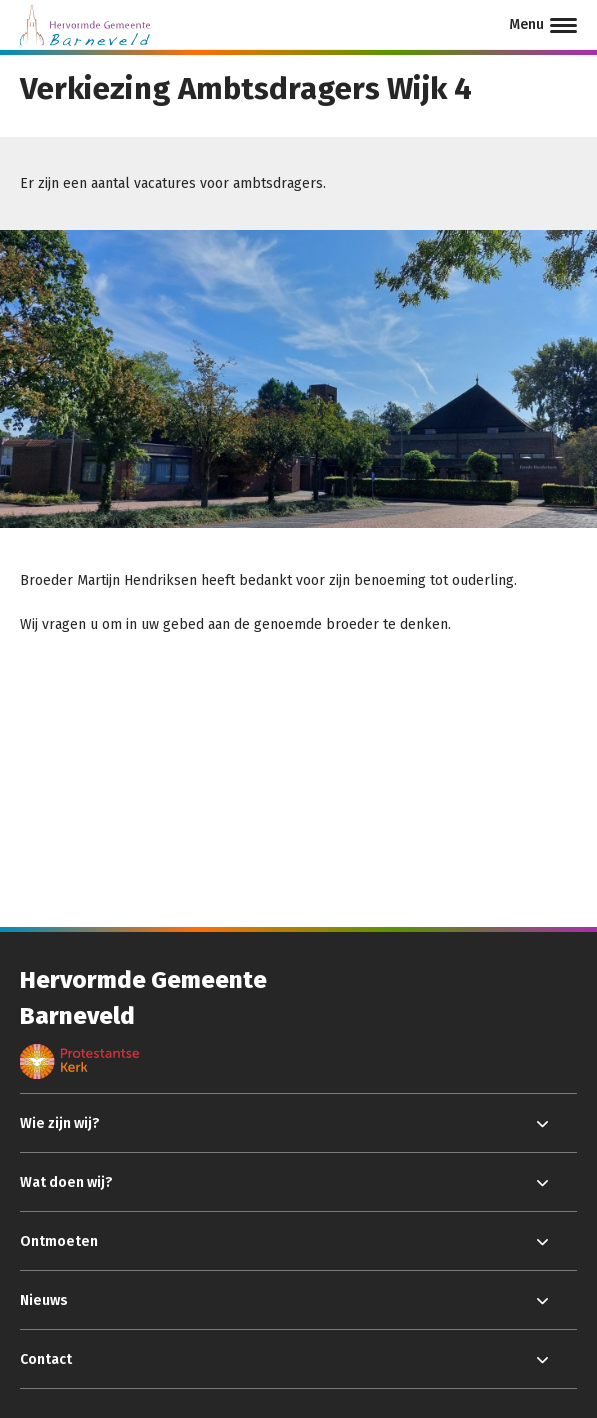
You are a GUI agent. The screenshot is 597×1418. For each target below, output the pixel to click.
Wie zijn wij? (60, 1123)
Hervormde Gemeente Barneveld (143, 998)
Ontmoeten (59, 1241)
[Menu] (543, 25)
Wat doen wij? (66, 1182)
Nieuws (44, 1300)
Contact (46, 1359)
